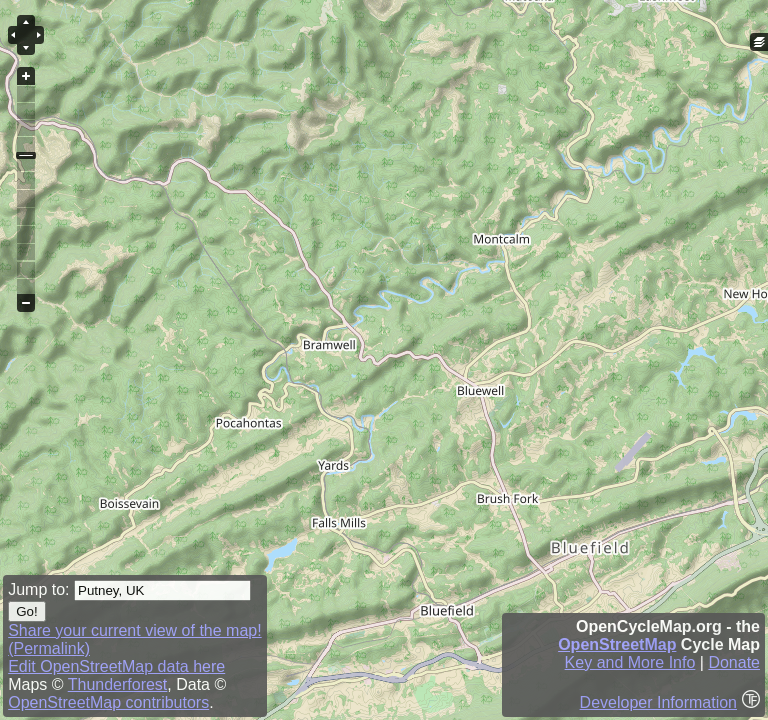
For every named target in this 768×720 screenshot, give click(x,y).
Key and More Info (630, 662)
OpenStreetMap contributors (108, 702)
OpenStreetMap (617, 644)
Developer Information (658, 702)
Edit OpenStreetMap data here (116, 666)
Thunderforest (118, 684)
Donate (734, 662)
